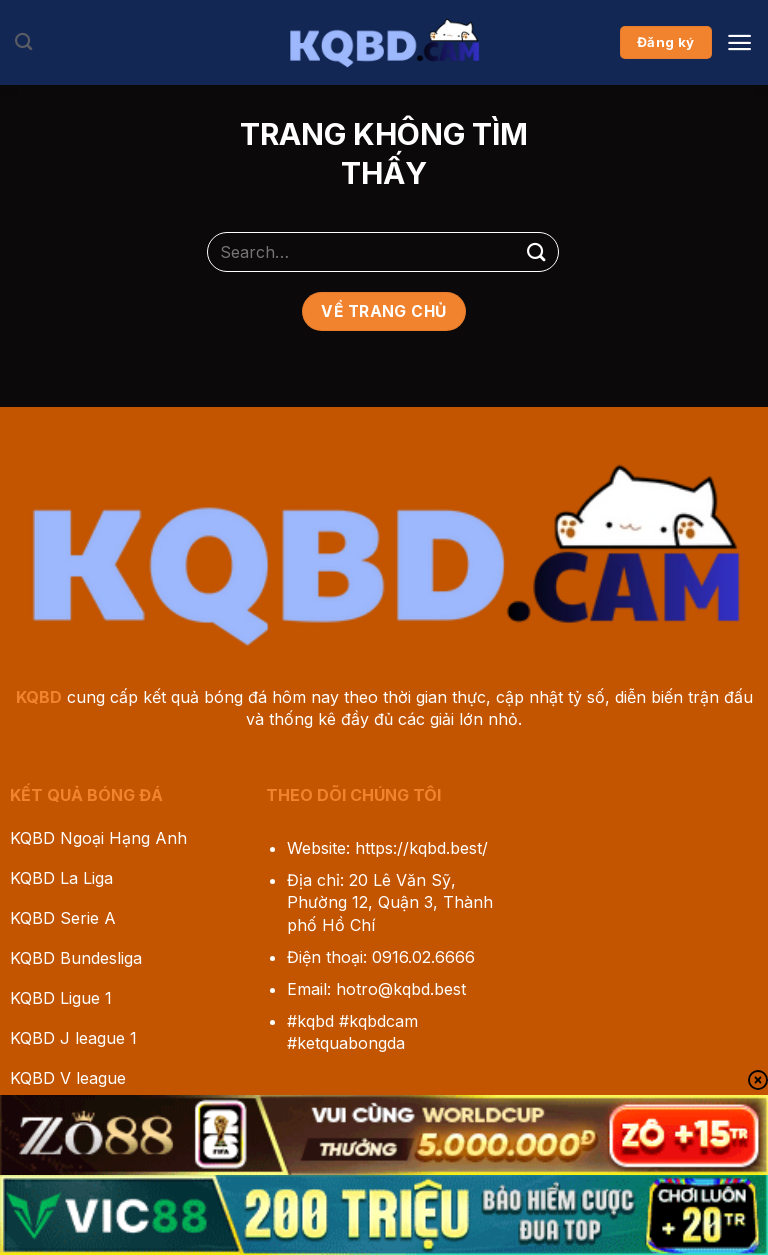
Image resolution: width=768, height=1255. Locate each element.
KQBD (39, 697)
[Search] (23, 42)
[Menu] (739, 42)
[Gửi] (537, 251)
